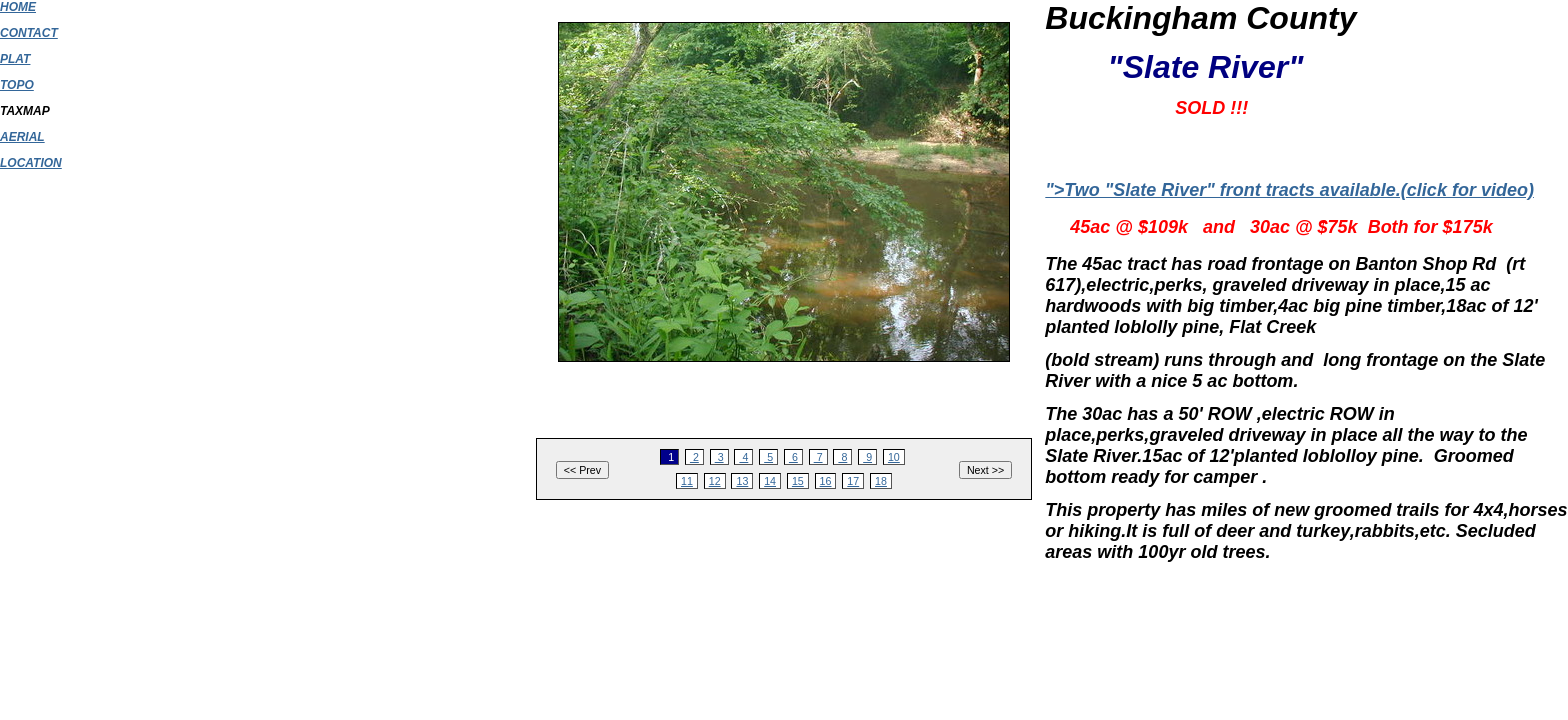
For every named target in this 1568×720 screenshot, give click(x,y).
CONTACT (29, 33)
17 (853, 481)
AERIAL (22, 137)
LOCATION (31, 163)
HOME (18, 7)
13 (742, 481)
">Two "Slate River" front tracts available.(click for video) (1289, 190)
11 (687, 481)
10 (894, 457)
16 (826, 481)
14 (770, 481)
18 (881, 481)
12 (715, 481)
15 (798, 481)
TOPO (17, 85)
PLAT (15, 59)
